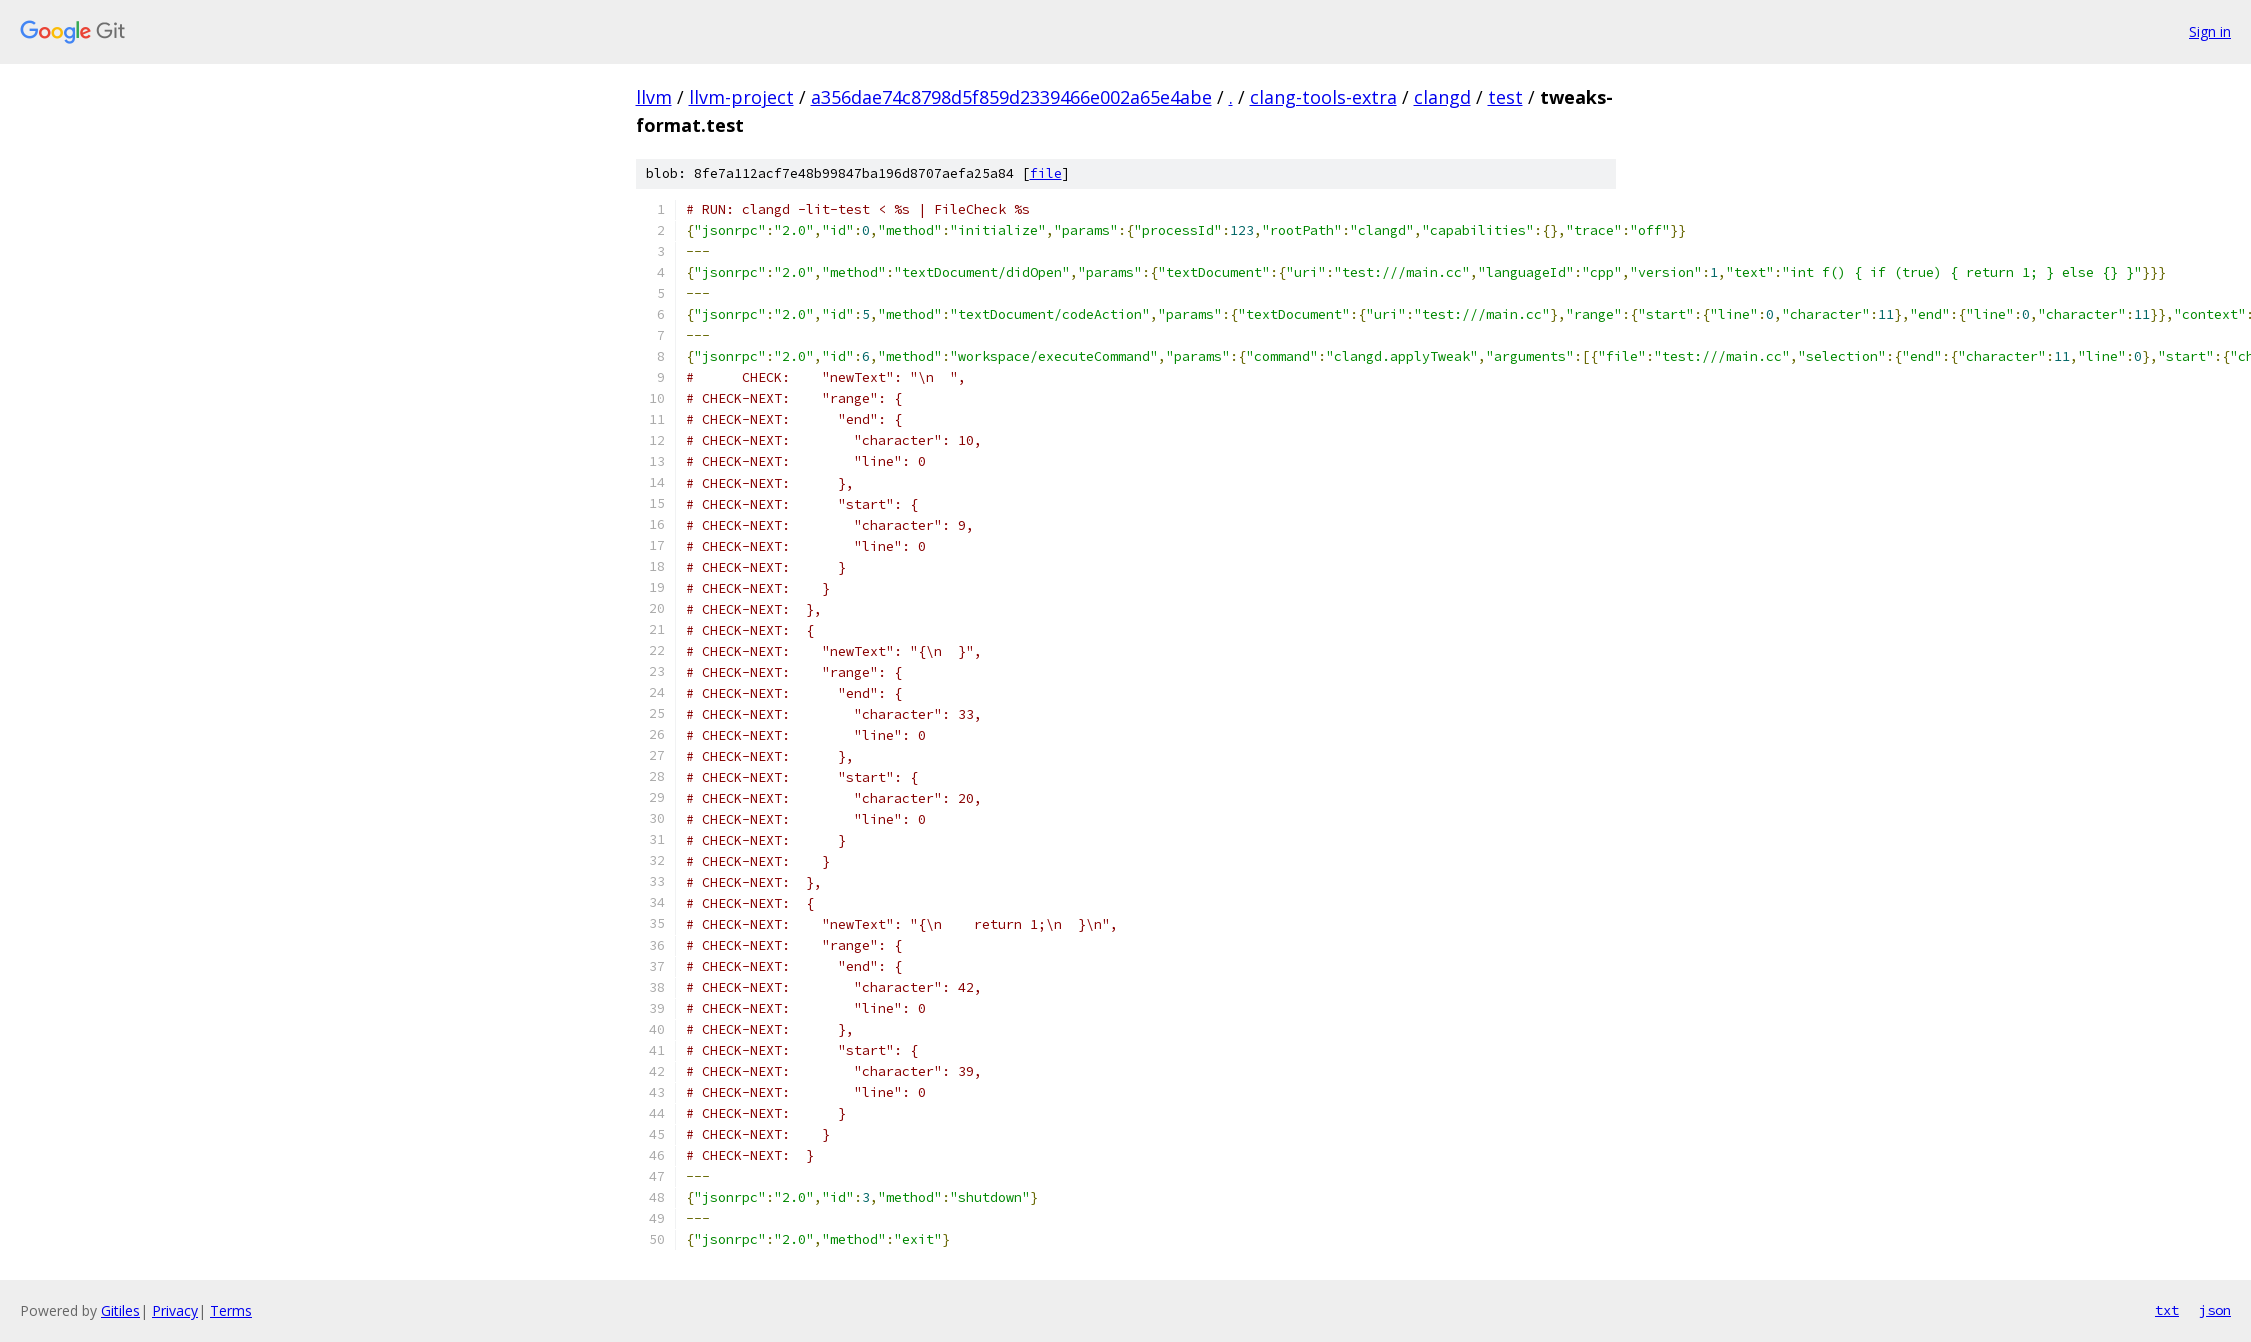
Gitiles (120, 1310)
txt (2167, 1310)
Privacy (175, 1310)
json (2215, 1310)
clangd (1442, 97)
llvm (654, 97)
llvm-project (741, 97)
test (1505, 97)
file (1046, 173)
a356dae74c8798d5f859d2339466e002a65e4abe (1011, 97)
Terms (231, 1310)
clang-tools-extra (1323, 97)
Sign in (2210, 31)
